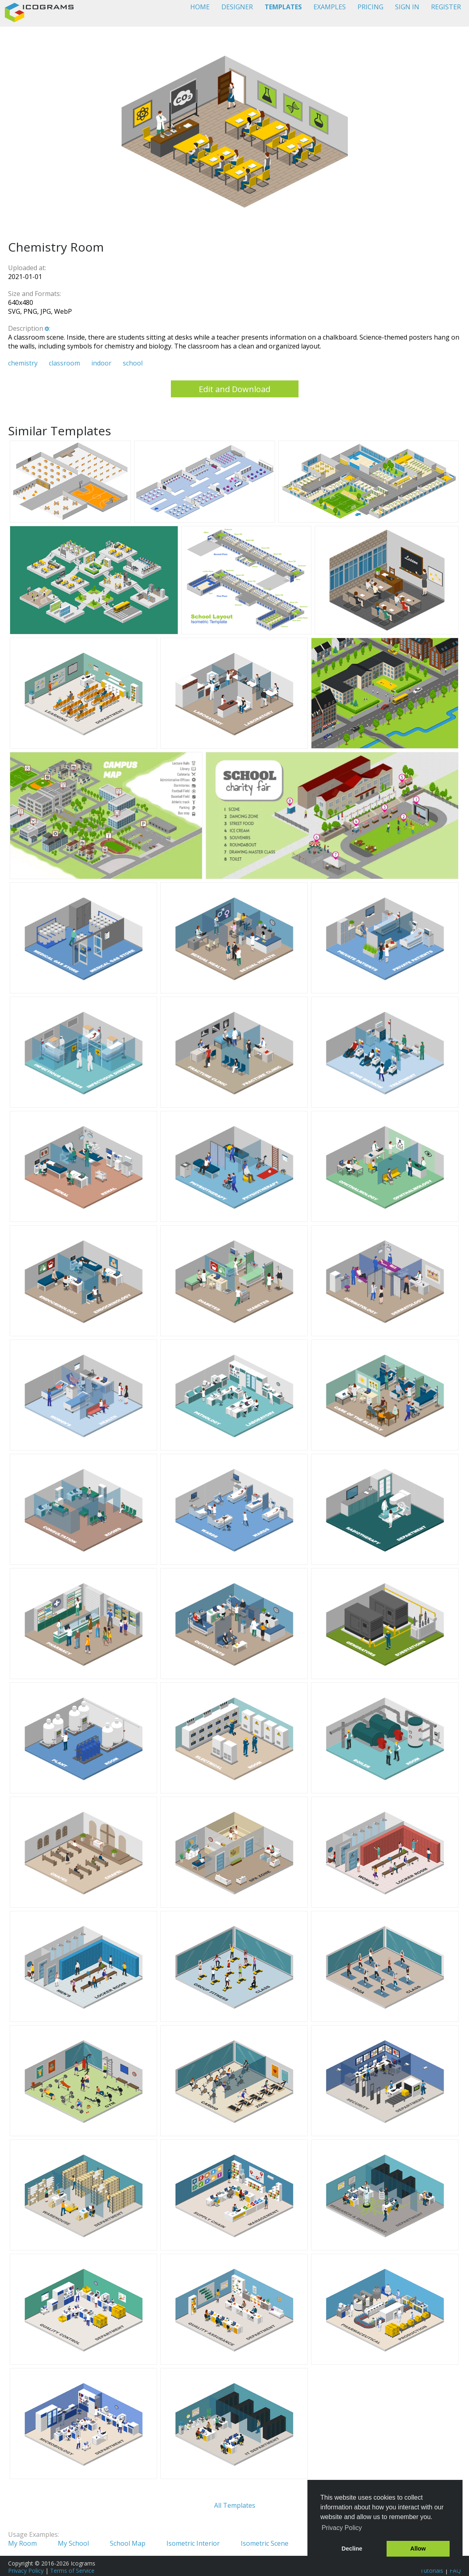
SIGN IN (407, 6)
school (133, 363)
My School (73, 2543)
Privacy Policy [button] (342, 2527)
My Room (22, 2543)
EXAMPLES (329, 6)
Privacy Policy (26, 2570)
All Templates (234, 2505)
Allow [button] (418, 2548)
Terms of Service (72, 2570)
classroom (64, 363)
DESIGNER (237, 6)
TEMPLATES (283, 6)
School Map (127, 2543)
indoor (101, 363)
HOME (200, 6)
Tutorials (431, 2570)
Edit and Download (234, 389)
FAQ (455, 2570)
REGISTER (446, 6)
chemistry (23, 363)
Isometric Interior (193, 2543)
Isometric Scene (264, 2543)
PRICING (370, 6)
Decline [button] (352, 2548)
